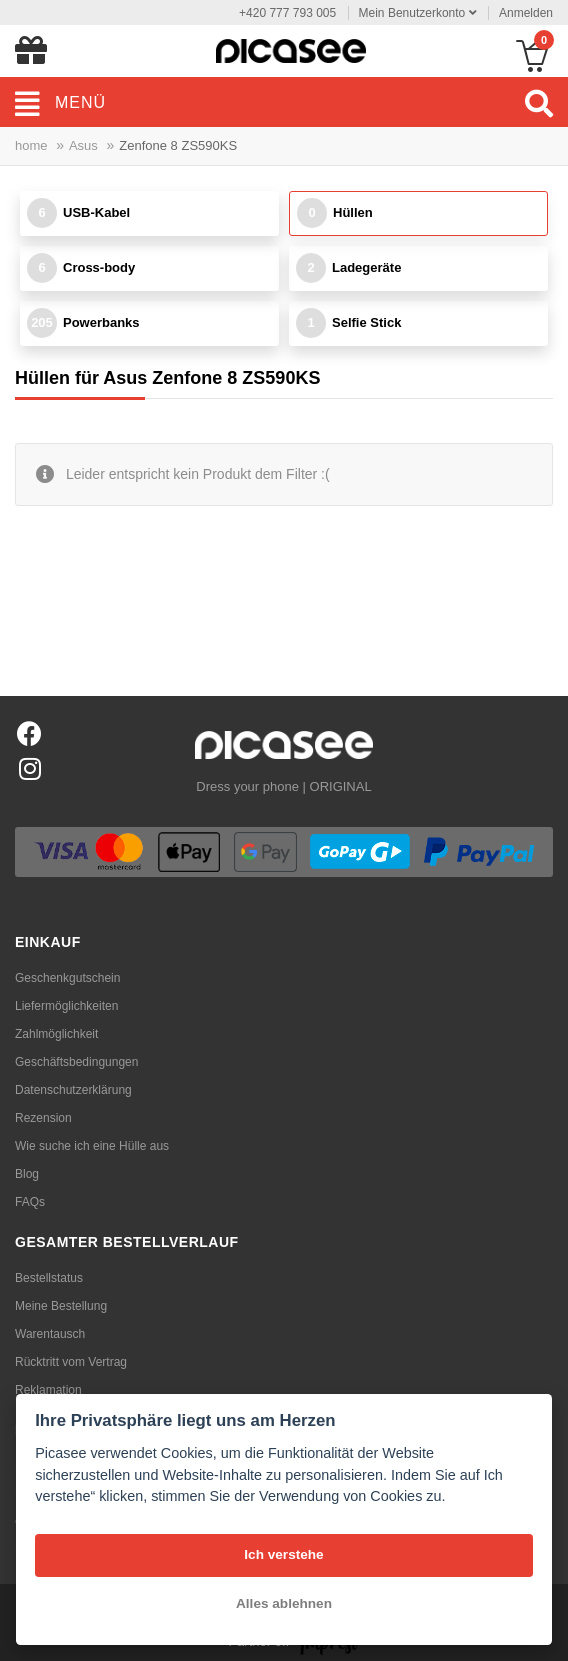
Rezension (43, 1118)
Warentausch (50, 1334)
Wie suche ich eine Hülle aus (92, 1146)
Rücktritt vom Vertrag (71, 1362)
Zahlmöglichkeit (56, 1034)
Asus (83, 145)
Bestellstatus (49, 1278)
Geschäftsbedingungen (76, 1062)
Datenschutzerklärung (73, 1090)
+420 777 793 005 (287, 13)
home (31, 145)
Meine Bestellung (61, 1306)
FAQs (30, 1202)
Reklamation (48, 1390)
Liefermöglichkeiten (66, 1006)
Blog (27, 1174)
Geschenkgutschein (67, 978)
